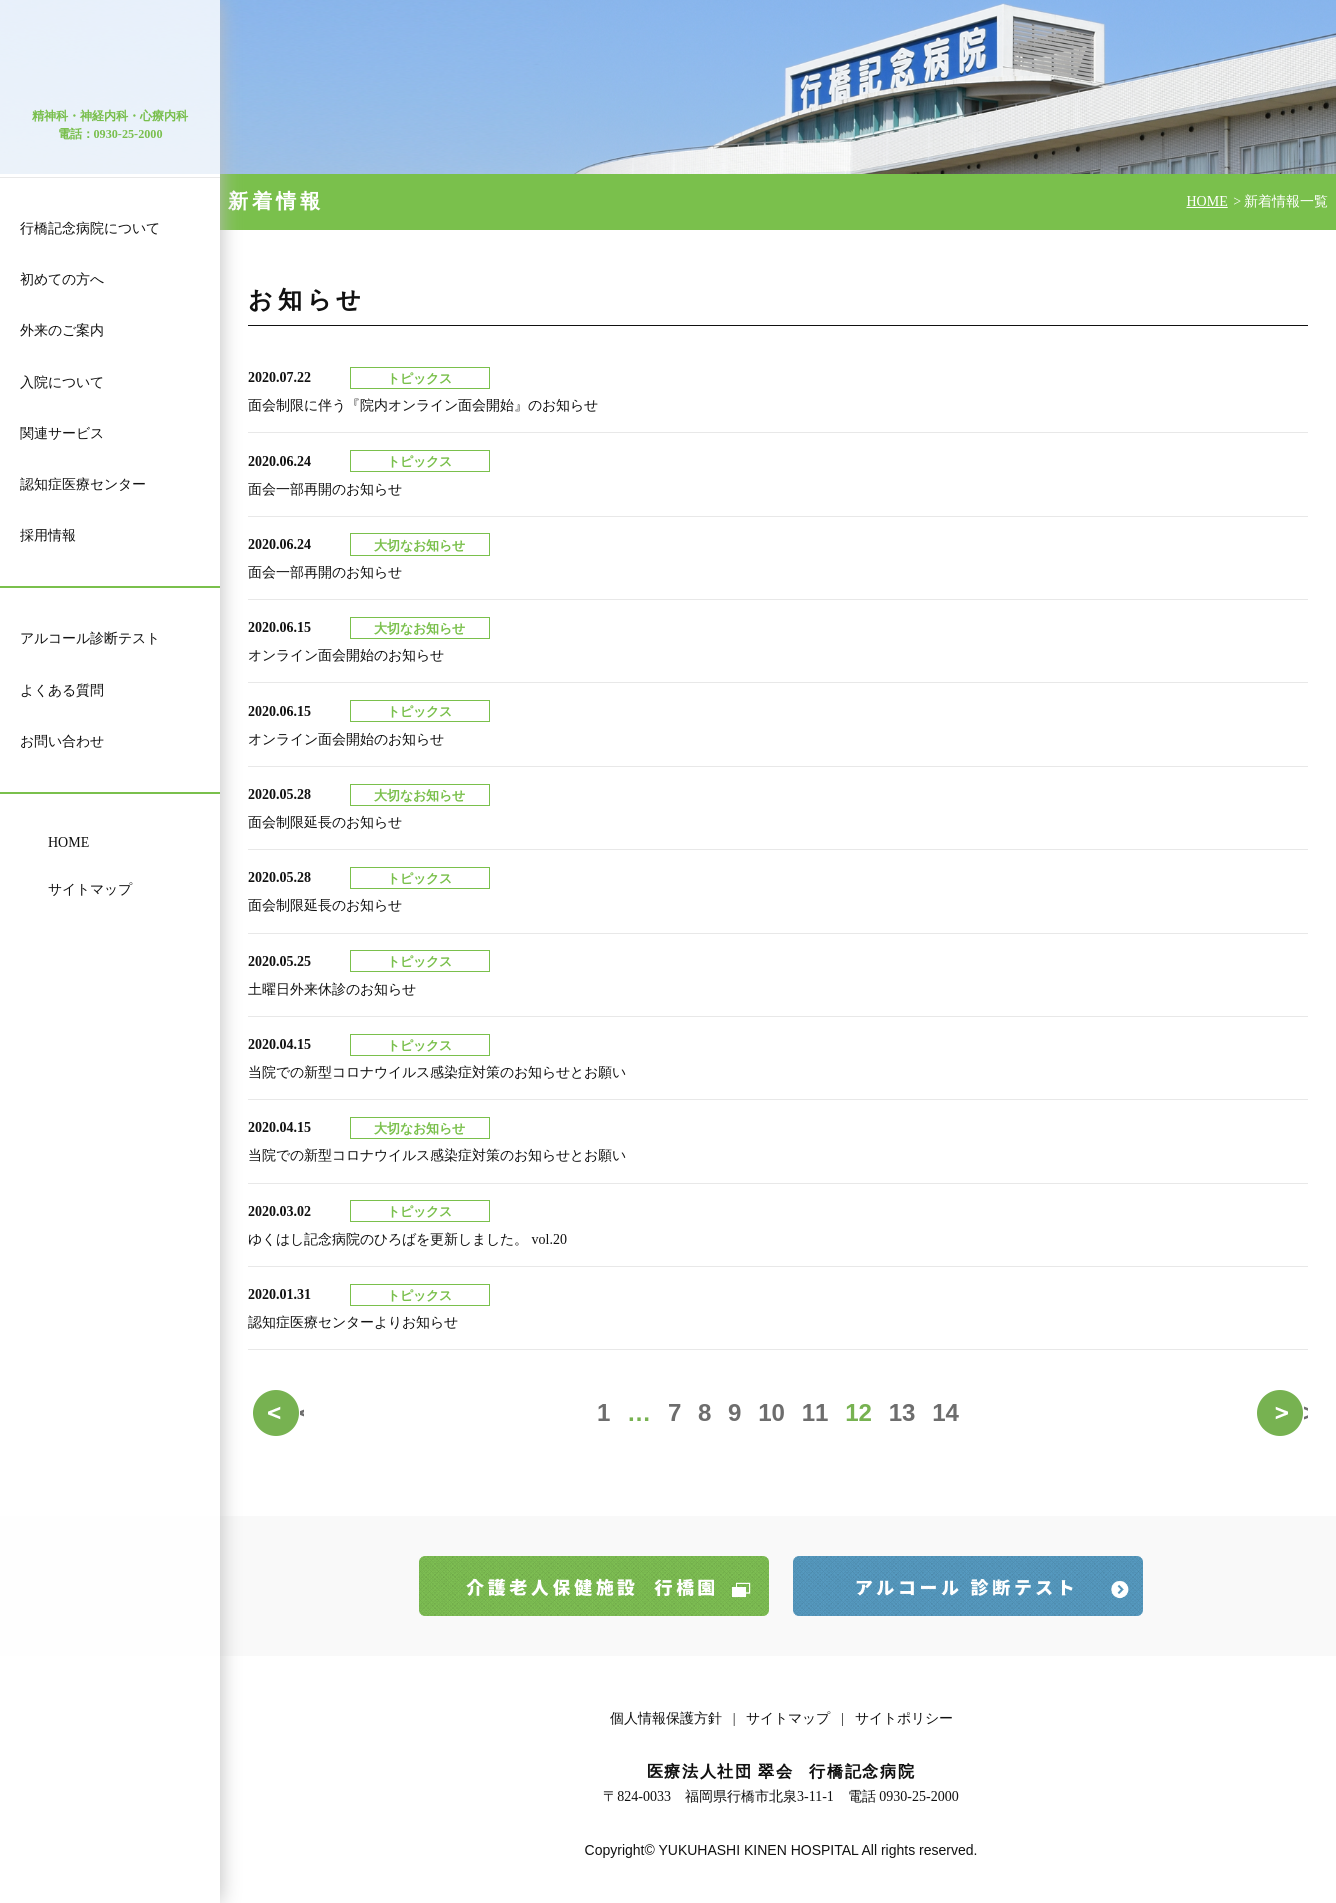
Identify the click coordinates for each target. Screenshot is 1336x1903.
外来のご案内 (62, 330)
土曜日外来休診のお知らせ (332, 989)
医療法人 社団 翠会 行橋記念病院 (110, 63)
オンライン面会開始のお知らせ (346, 655)
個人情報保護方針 (666, 1718)
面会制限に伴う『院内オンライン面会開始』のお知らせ (423, 405)
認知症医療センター (83, 484)
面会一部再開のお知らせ (325, 489)
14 (945, 1412)
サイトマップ (90, 889)
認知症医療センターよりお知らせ (353, 1322)
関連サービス (62, 433)
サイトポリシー (904, 1718)
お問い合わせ (62, 741)
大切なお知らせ (419, 546)
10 (771, 1412)
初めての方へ (62, 279)
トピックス (419, 379)
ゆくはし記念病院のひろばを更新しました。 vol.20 (407, 1239)
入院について (62, 382)
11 (815, 1412)
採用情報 (48, 535)
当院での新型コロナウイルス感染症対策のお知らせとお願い (437, 1072)
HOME (68, 842)
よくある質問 (62, 690)
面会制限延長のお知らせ (325, 822)
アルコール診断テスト (90, 638)
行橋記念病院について (90, 228)
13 (902, 1412)
